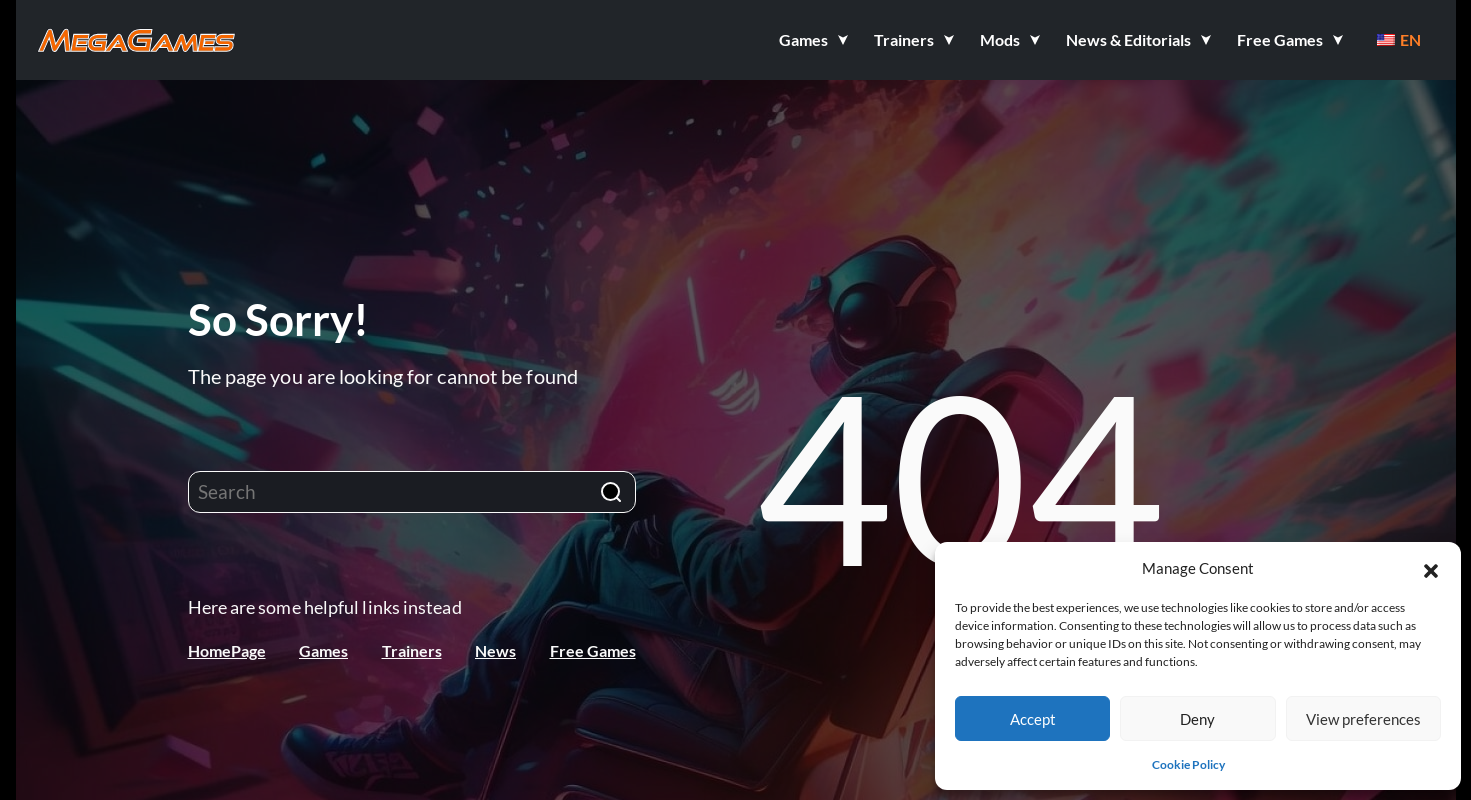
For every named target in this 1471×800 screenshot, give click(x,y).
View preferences (1363, 719)
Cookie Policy (1188, 764)
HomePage (227, 650)
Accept (1033, 719)
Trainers (412, 650)
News (495, 650)
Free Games (593, 650)
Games (323, 650)
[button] (1431, 568)
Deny (1197, 719)
